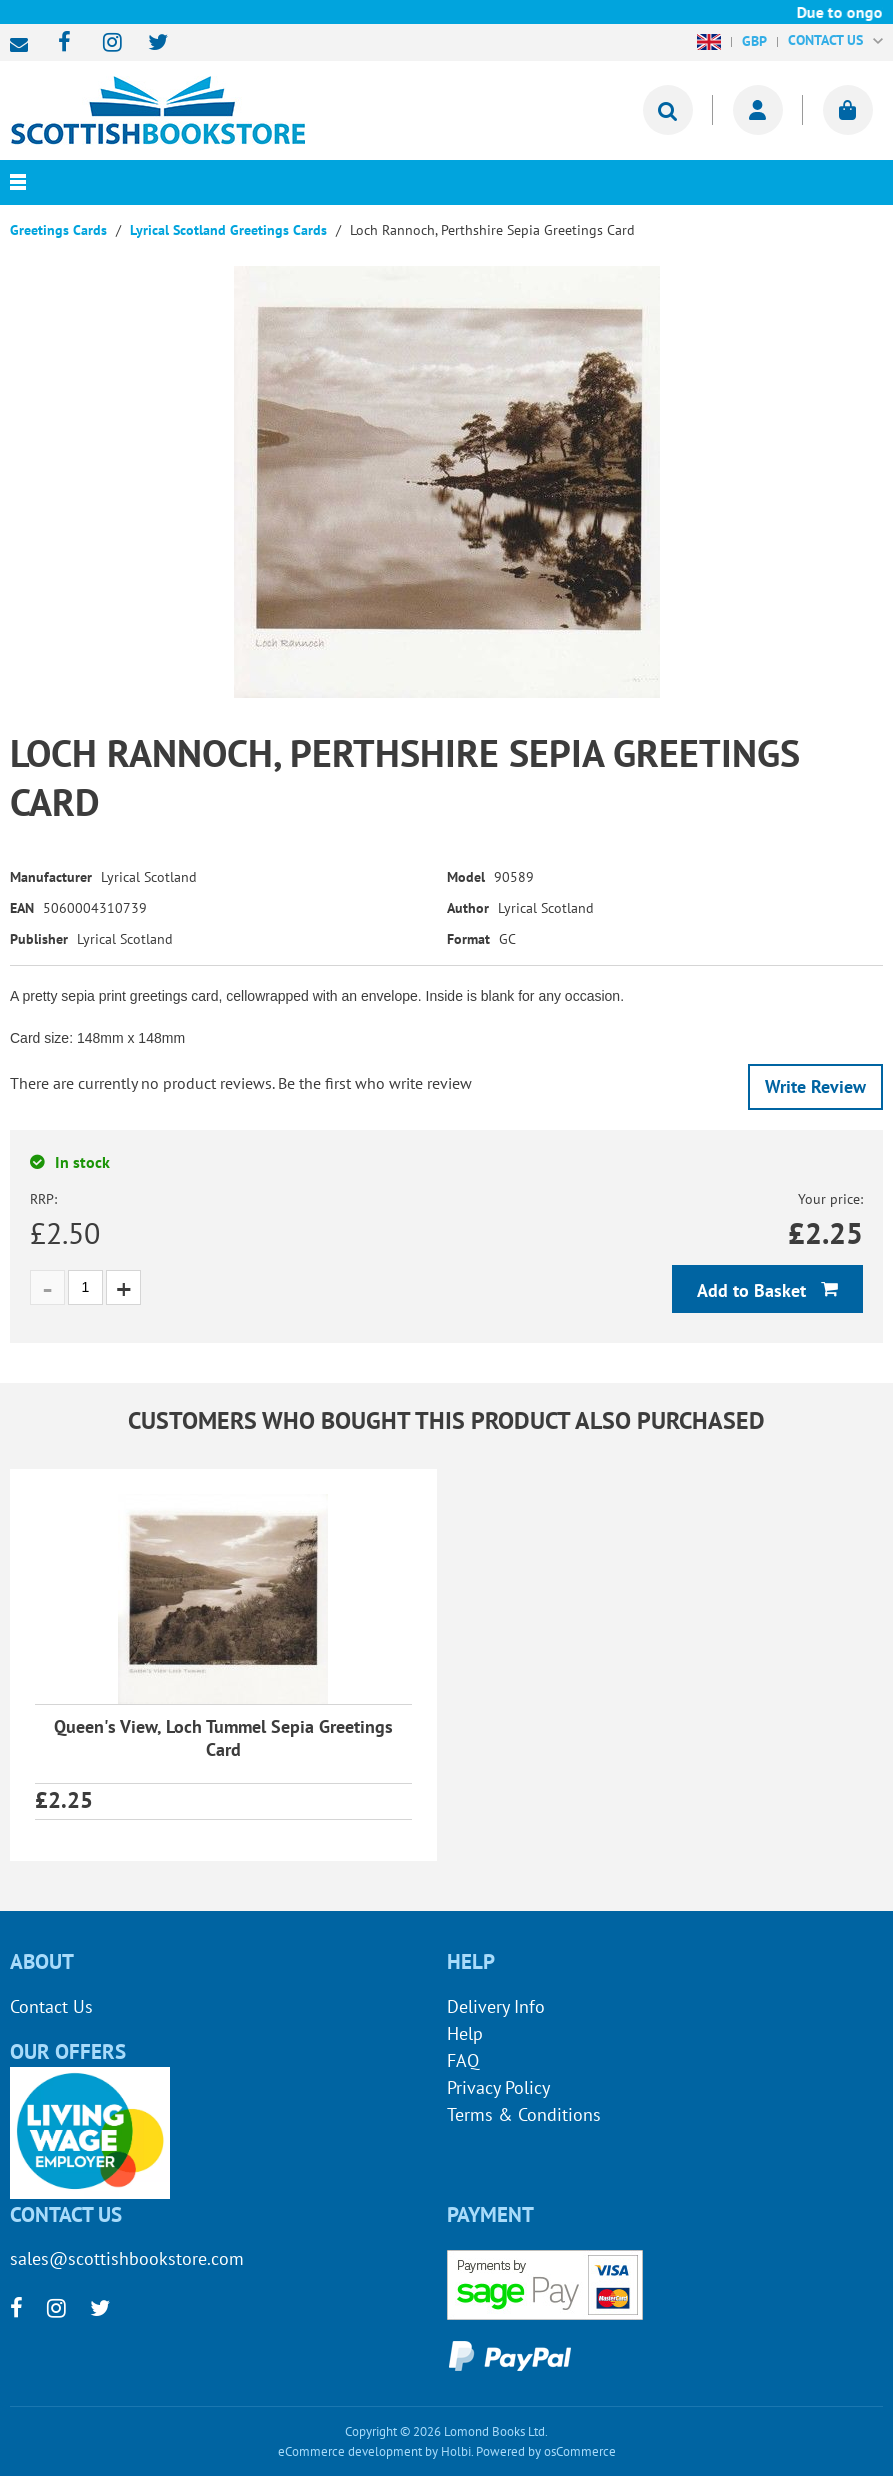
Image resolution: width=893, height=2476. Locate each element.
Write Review (815, 1086)
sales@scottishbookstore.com (24, 45)
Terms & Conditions (524, 2114)
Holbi (456, 2451)
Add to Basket (754, 1290)
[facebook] (58, 43)
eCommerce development (350, 2451)
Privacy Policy (498, 2087)
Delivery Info (496, 2006)
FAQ (463, 2060)
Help (465, 2033)
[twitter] (148, 43)
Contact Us (51, 2006)
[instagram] (103, 43)
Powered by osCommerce (546, 2451)
